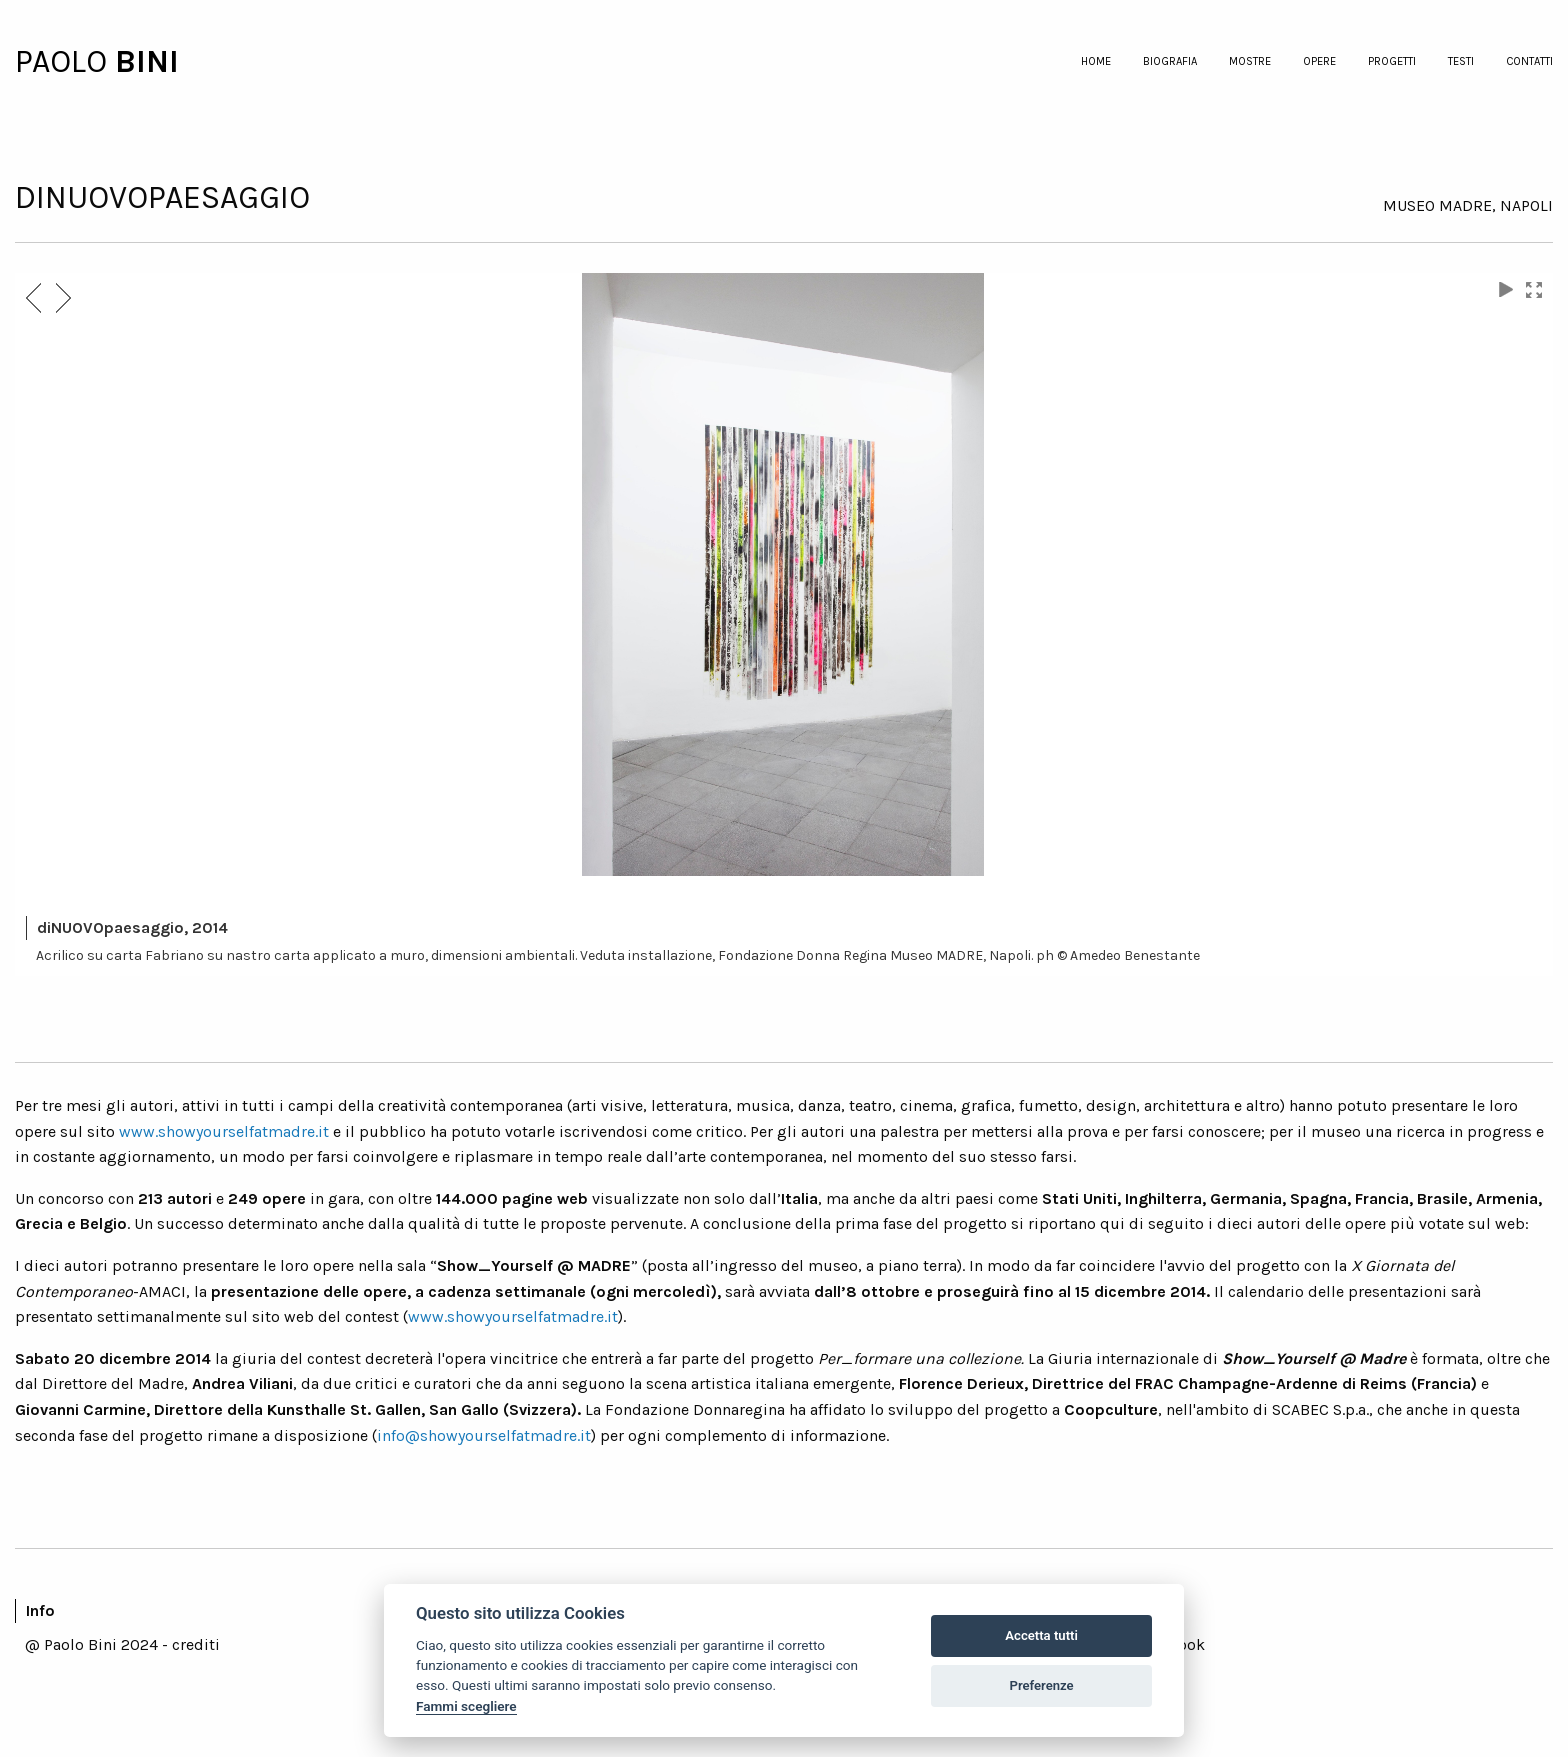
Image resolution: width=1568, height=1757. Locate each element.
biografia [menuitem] (1170, 61)
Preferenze (1042, 1685)
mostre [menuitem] (1250, 61)
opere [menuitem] (1319, 61)
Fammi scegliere (466, 1706)
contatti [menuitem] (1529, 61)
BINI (147, 61)
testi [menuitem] (1461, 61)
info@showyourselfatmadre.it (484, 1435)
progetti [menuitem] (1392, 61)
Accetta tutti (1041, 1635)
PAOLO (65, 61)
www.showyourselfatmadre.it (224, 1131)
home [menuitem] (1096, 61)
